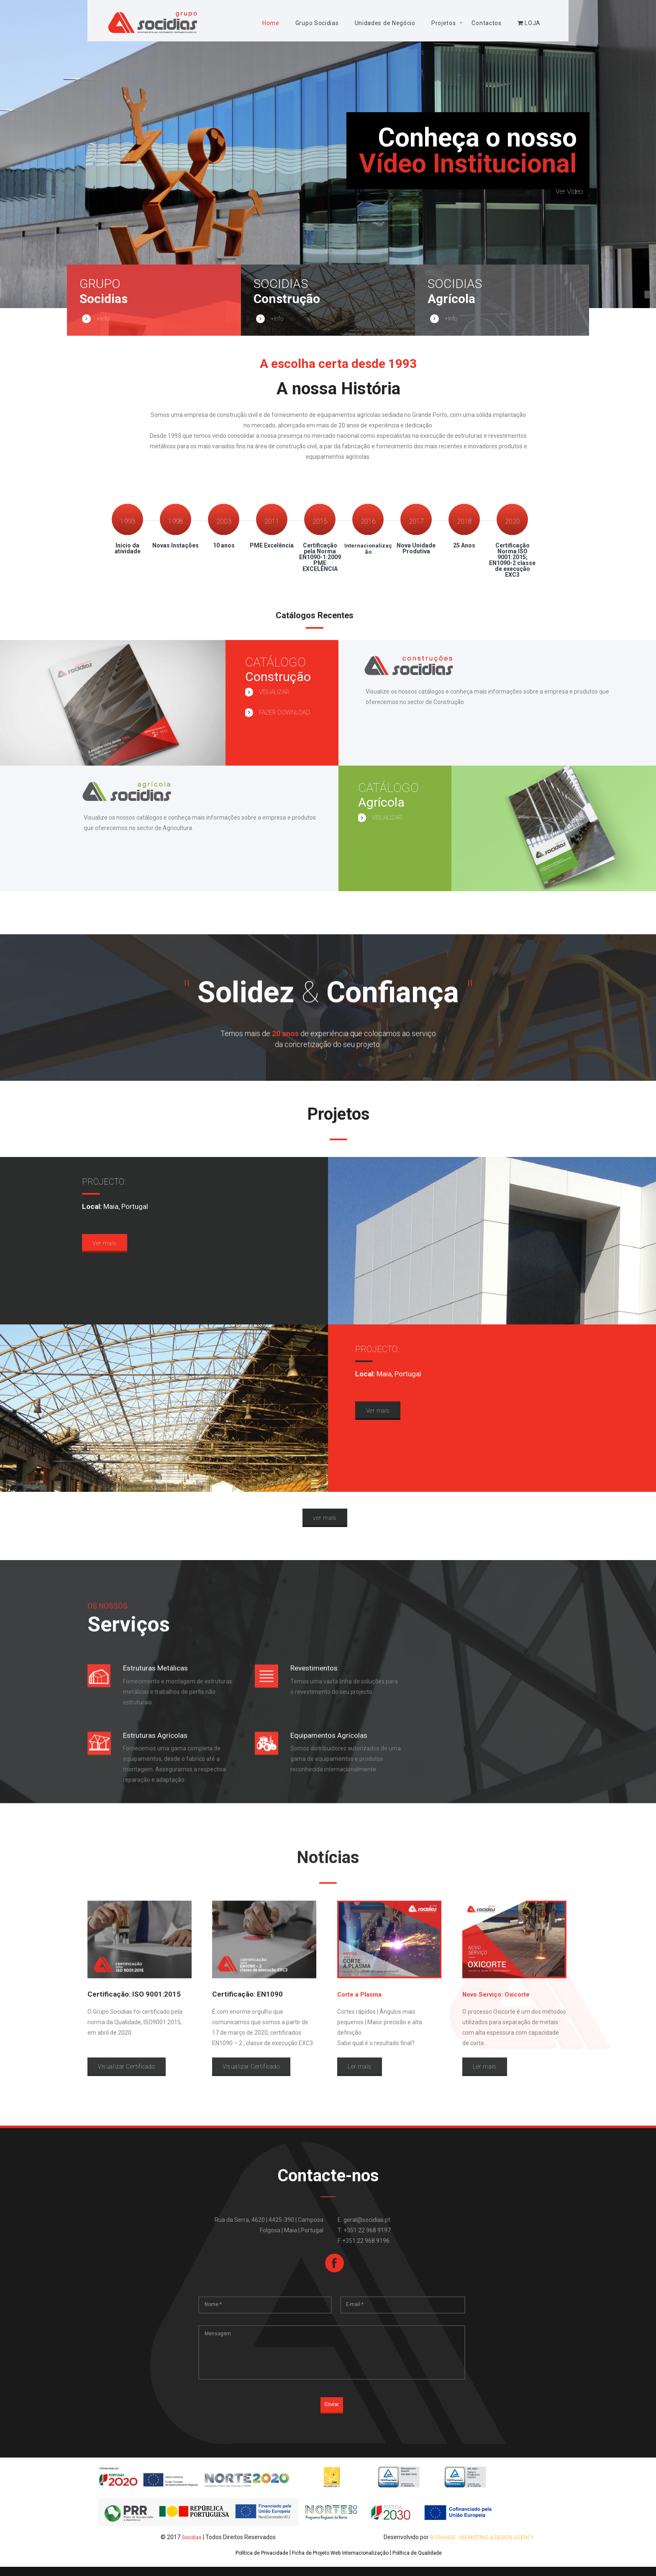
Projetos (443, 23)
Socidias (191, 2546)
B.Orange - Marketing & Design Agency (482, 2546)
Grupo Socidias (317, 23)
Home (270, 23)
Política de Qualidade (426, 2561)
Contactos (486, 23)
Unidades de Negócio (385, 23)
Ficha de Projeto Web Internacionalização (341, 2561)
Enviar (332, 2415)
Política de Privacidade (253, 2561)
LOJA (529, 23)
